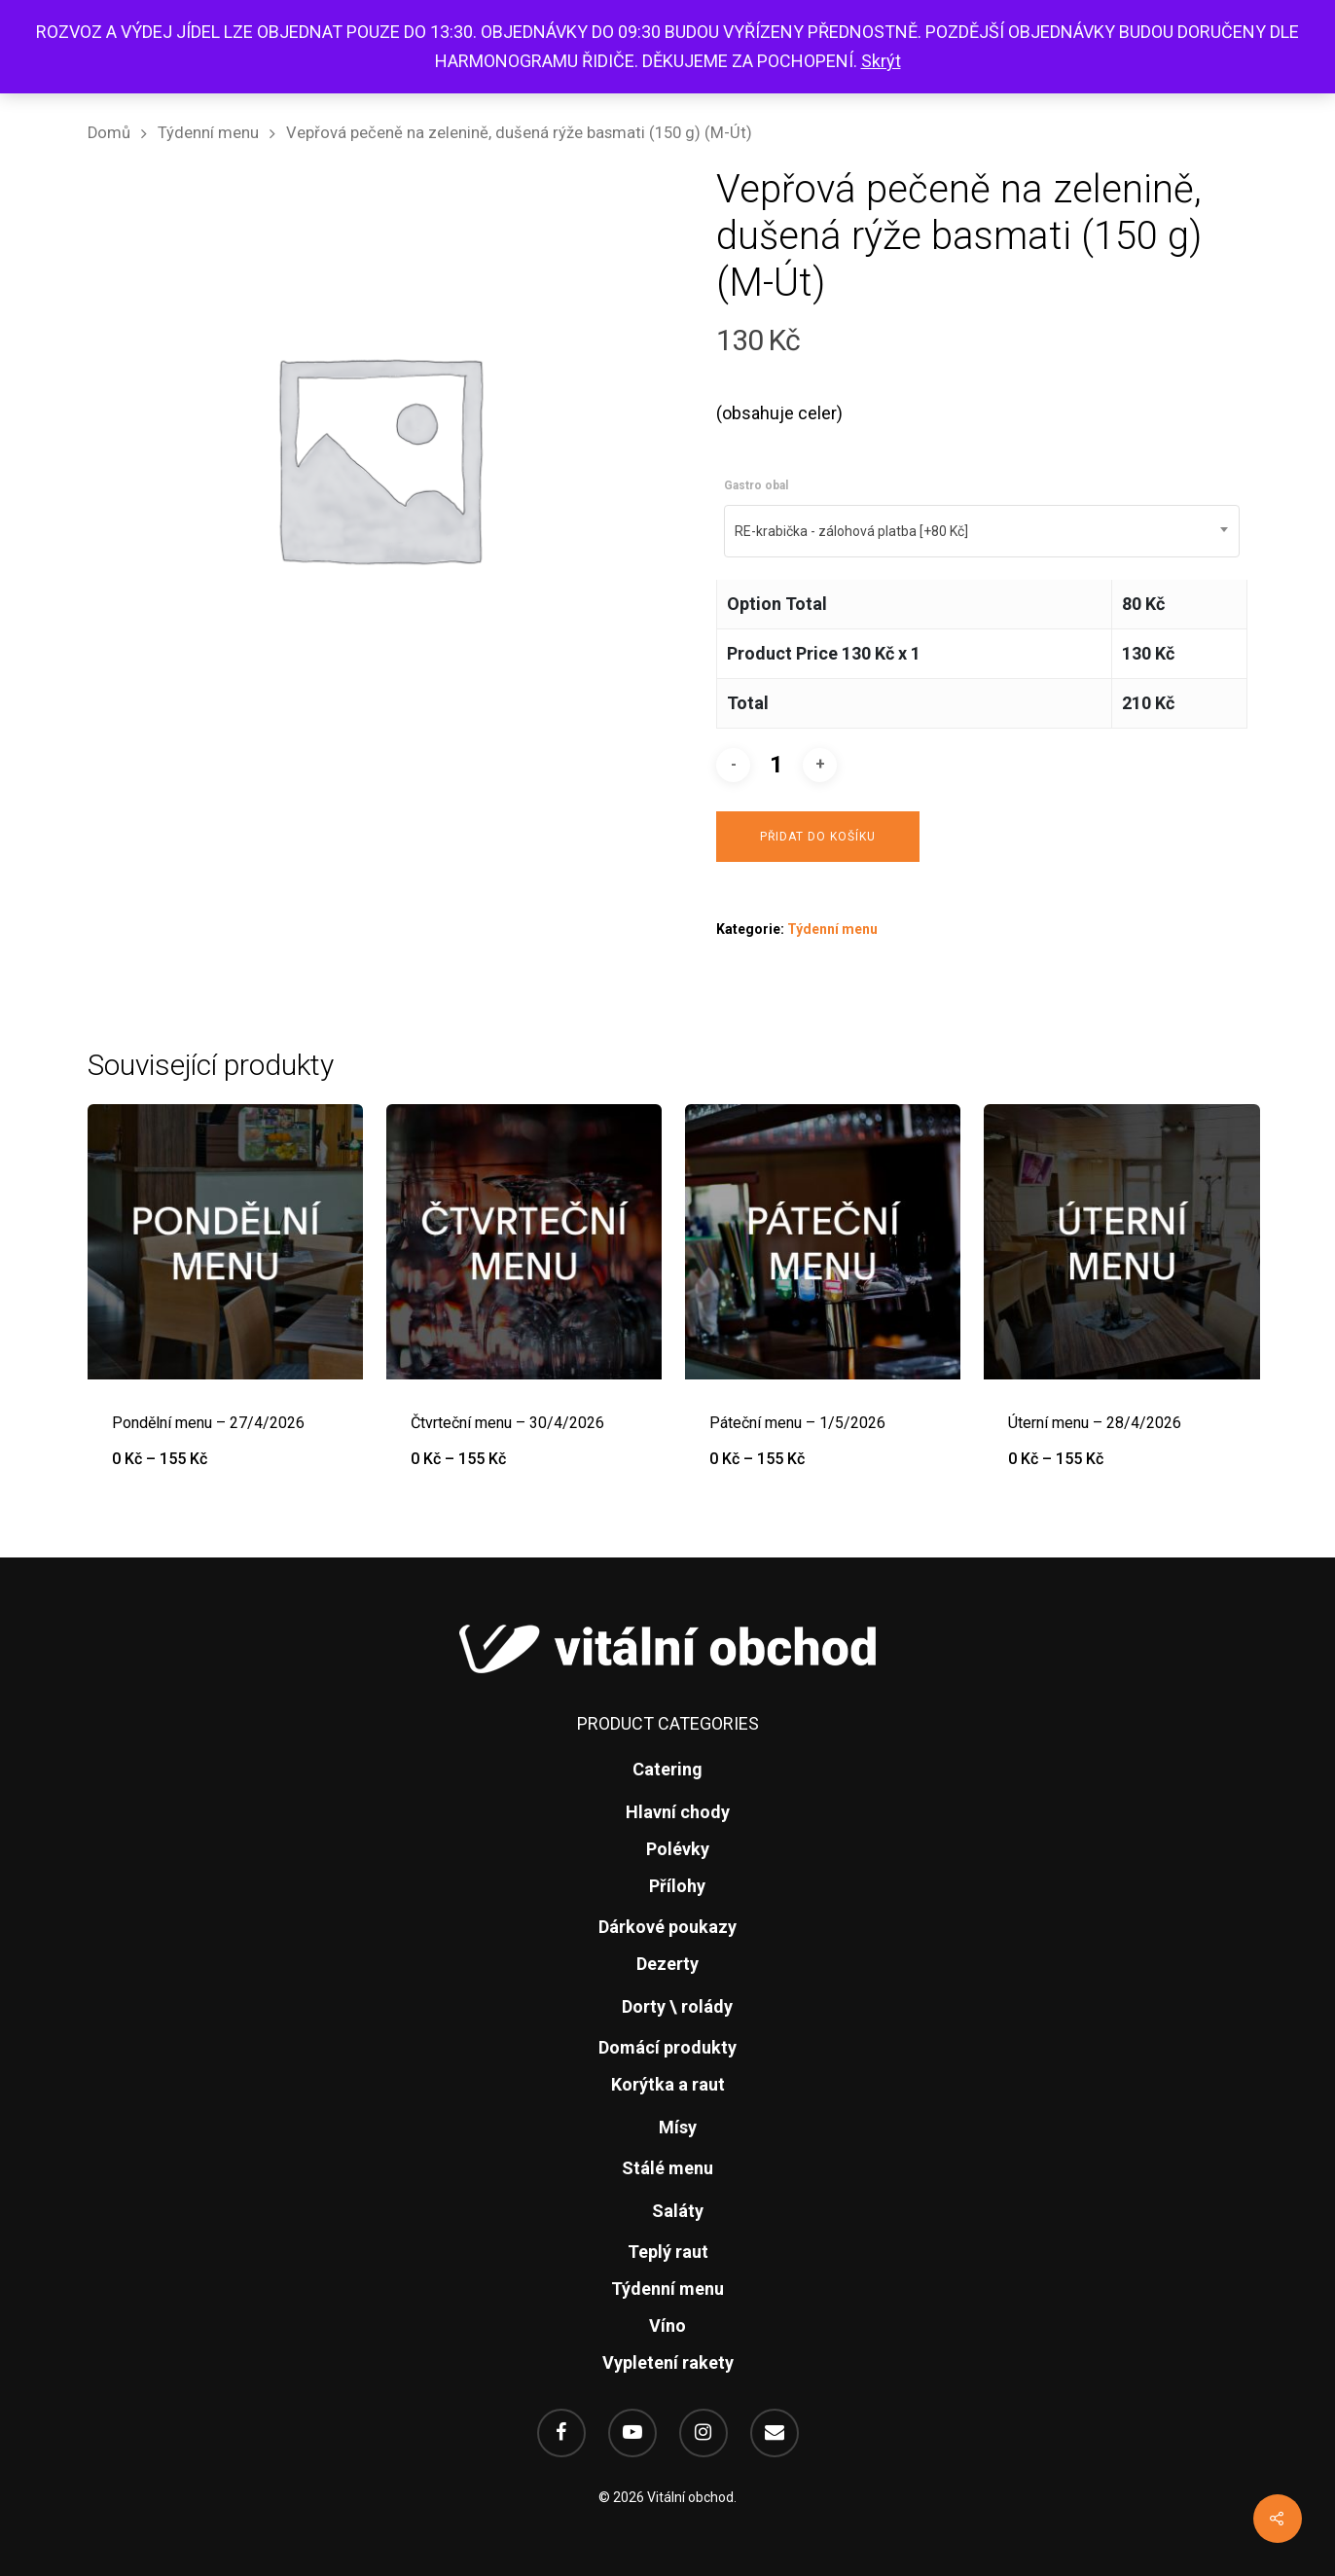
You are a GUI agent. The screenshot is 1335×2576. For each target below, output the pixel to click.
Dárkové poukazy (667, 1926)
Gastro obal (756, 485)
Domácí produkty (667, 2047)
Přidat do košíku (818, 836)
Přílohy (677, 1886)
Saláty (678, 2210)
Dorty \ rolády (677, 2006)
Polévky (677, 1849)
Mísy (678, 2127)
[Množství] (776, 765)
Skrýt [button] (881, 61)
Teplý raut (668, 2251)
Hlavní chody (678, 1812)
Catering (667, 1769)
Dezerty (667, 1963)
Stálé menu (667, 2168)
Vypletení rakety (668, 2362)
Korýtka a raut (668, 2084)
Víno (667, 2325)
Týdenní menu (208, 133)
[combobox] (982, 531)
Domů (109, 133)
